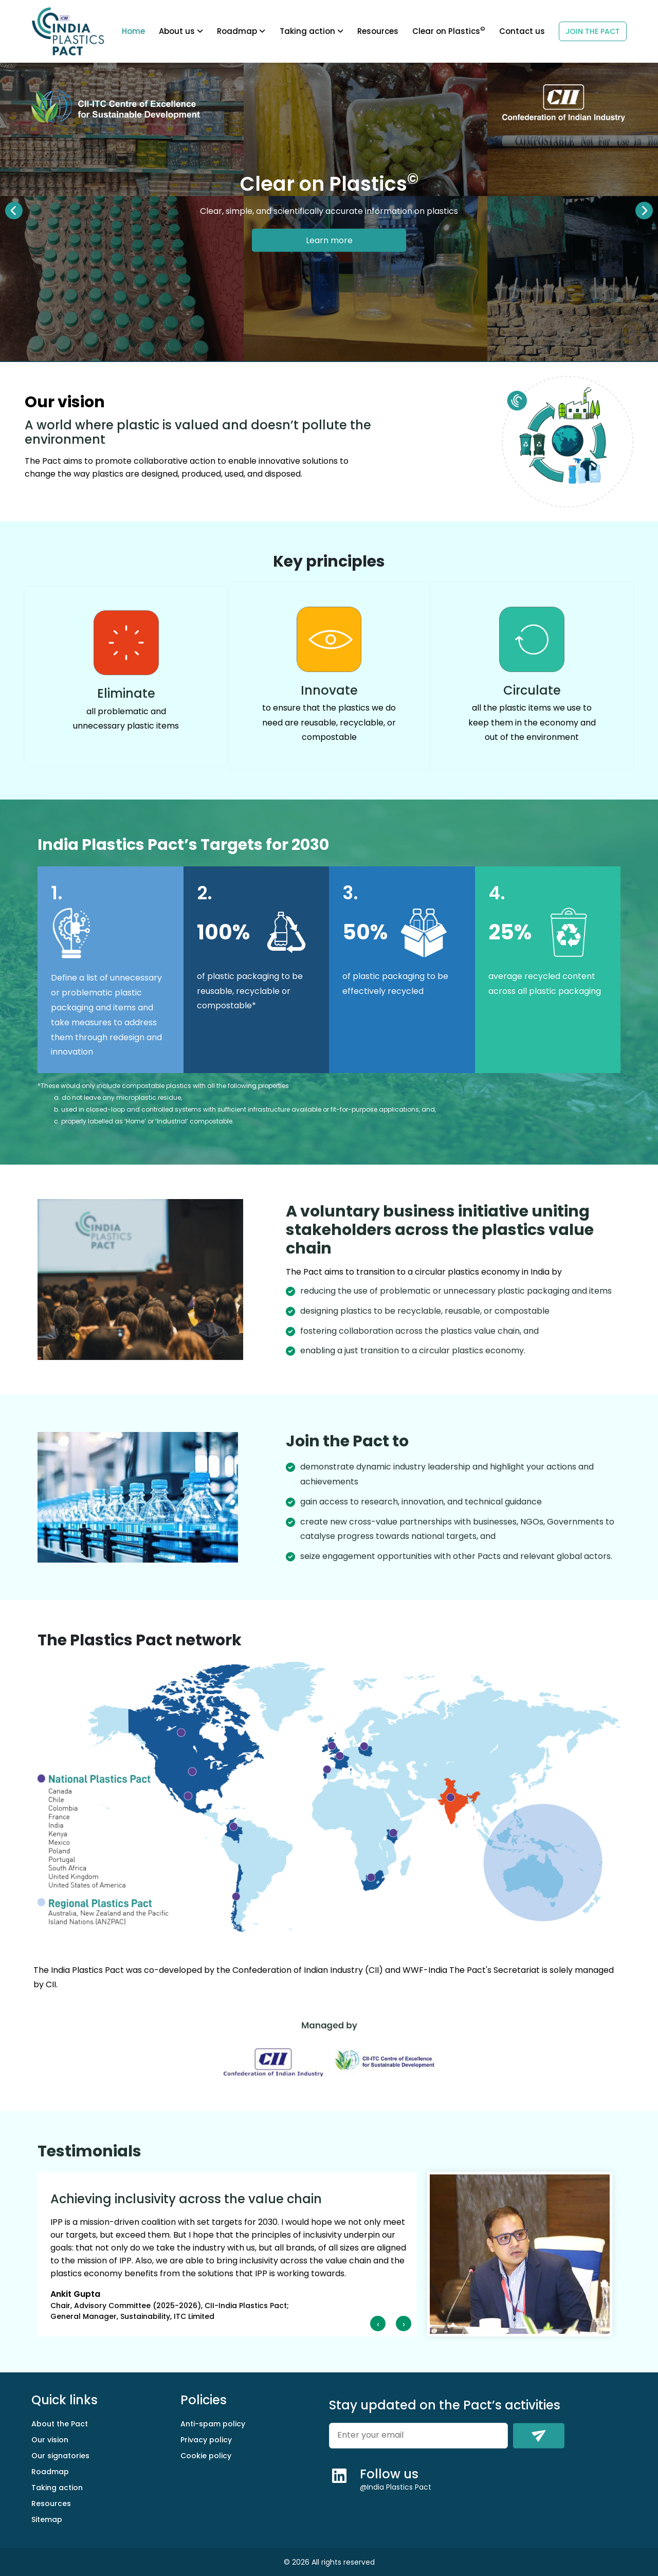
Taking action (311, 31)
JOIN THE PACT (592, 31)
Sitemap (46, 2519)
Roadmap (50, 2471)
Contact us (522, 31)
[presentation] (378, 2323)
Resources (377, 31)
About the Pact (59, 2424)
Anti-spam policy (212, 2424)
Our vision (49, 2440)
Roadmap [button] (241, 31)
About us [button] (181, 31)
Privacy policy (206, 2440)
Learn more (329, 240)
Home (133, 31)
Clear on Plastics (448, 31)
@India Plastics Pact (395, 2487)
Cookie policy (205, 2456)
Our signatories (60, 2456)
